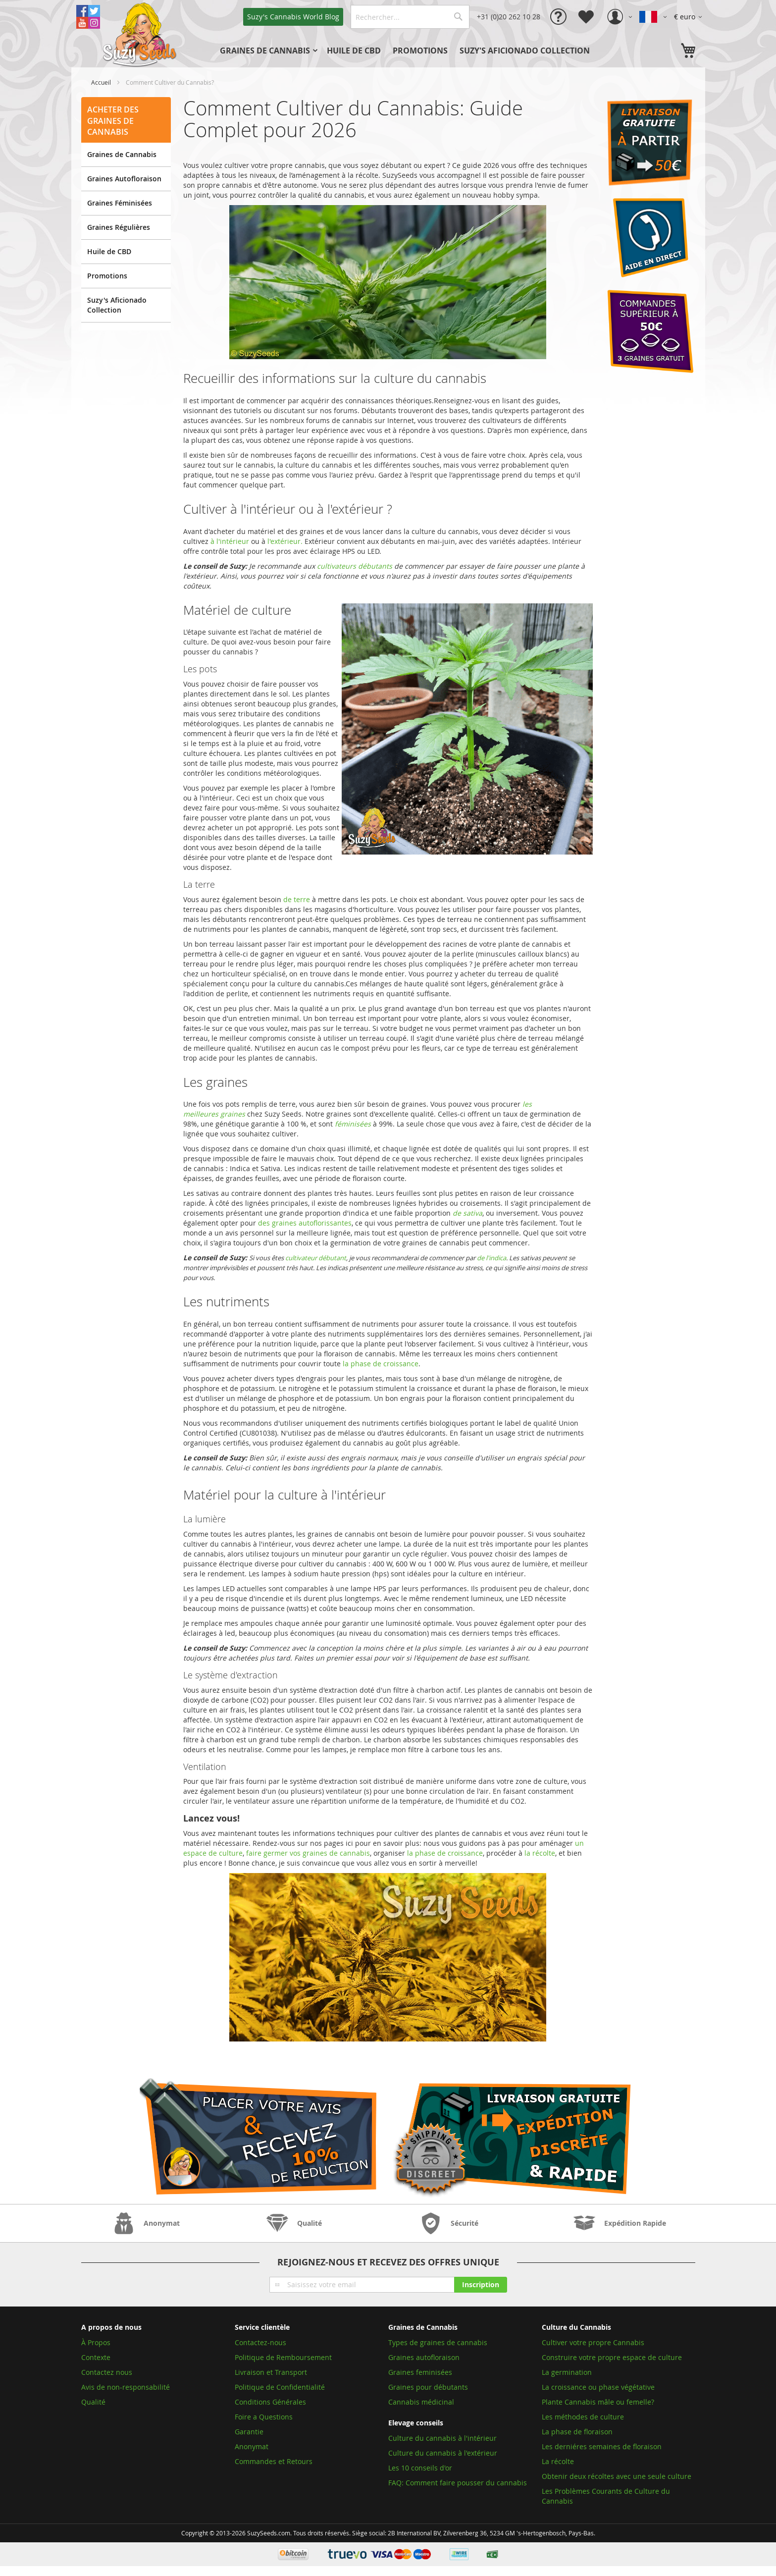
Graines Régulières (118, 227)
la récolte (539, 1853)
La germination (567, 2372)
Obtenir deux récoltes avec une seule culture (616, 2476)
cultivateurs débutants (354, 566)
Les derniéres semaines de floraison (602, 2446)
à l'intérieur (229, 541)
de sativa (467, 1213)
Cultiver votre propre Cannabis (593, 2342)
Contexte (95, 2357)
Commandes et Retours (273, 2461)
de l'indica (491, 1257)
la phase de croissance (380, 1363)
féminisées (353, 1123)
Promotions (107, 275)
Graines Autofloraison (124, 178)
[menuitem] (267, 50)
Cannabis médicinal (421, 2402)
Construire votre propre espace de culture (612, 2357)
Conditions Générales (270, 2402)
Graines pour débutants (428, 2387)
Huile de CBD (109, 251)
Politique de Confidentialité (280, 2387)
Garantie (249, 2431)
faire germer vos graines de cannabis (308, 1853)
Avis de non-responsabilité (125, 2387)
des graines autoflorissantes (305, 1223)
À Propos (95, 2342)
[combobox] (410, 17)
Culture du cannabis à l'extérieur (442, 2453)
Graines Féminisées (119, 203)
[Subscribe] (480, 2285)
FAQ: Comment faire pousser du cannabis (457, 2482)
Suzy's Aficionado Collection (117, 305)
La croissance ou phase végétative (598, 2387)
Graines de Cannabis (121, 154)
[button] (689, 17)
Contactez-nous (260, 2342)
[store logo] (140, 33)
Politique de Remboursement (283, 2357)
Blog (293, 16)
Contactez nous (106, 2372)
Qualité (93, 2402)
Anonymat (251, 2446)
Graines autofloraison (424, 2357)
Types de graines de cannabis (437, 2342)
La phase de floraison (577, 2431)
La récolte (558, 2461)
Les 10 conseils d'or (420, 2467)
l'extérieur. (285, 541)
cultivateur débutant (315, 1257)
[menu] (421, 50)
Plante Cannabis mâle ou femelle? (598, 2402)
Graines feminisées (420, 2372)
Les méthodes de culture (583, 2416)
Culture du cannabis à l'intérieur (442, 2438)
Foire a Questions (264, 2416)
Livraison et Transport (271, 2372)
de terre (296, 899)
